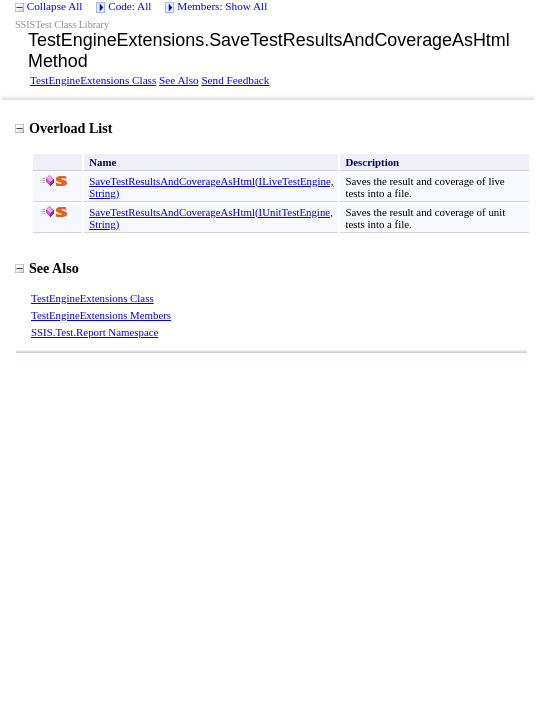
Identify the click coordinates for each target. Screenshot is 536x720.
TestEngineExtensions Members (101, 315)
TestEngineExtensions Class (93, 80)
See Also (178, 80)
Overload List (63, 128)
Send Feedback (235, 80)
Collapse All (55, 6)
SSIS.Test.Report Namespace (94, 332)
